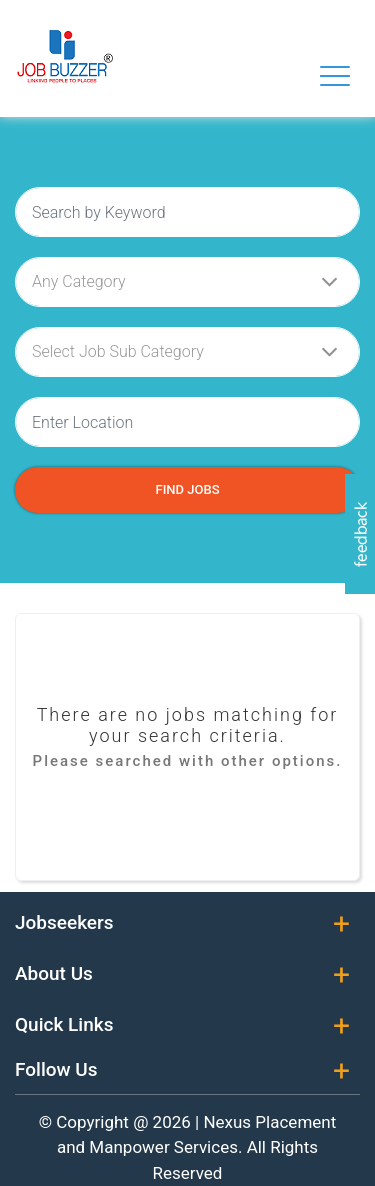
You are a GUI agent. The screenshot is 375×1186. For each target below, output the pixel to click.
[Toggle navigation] (335, 76)
